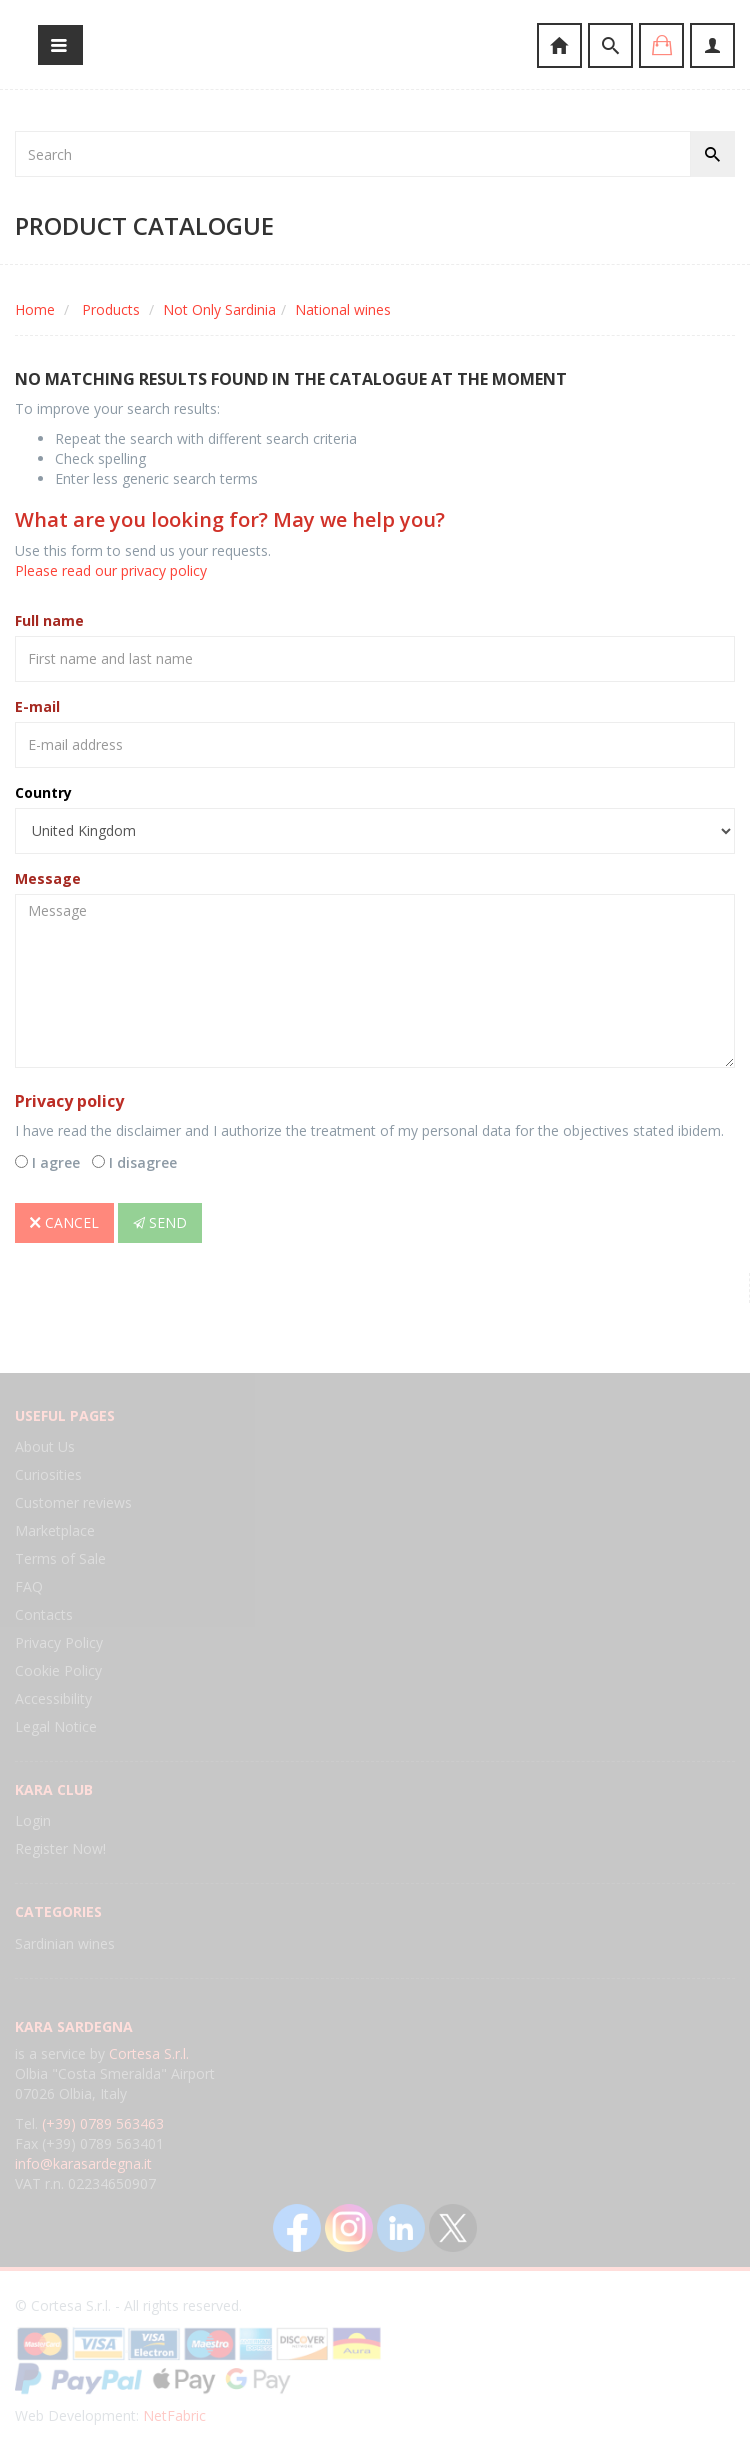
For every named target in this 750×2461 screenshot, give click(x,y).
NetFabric (174, 2415)
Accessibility (53, 1698)
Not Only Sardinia (219, 309)
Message (48, 878)
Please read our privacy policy (111, 570)
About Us (45, 1446)
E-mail (37, 706)
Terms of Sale (60, 1558)
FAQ (29, 1586)
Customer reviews (73, 1502)
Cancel (64, 1222)
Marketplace (55, 1530)
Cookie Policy (58, 1670)
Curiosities (48, 1474)
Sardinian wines (65, 1943)
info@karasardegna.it (83, 2163)
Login (33, 1820)
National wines (343, 309)
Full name (49, 620)
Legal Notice (56, 1726)
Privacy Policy (59, 1642)
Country (43, 792)
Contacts (44, 1614)
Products (111, 309)
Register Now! (60, 1848)
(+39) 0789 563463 (103, 2123)
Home (35, 309)
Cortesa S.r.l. (149, 2053)
